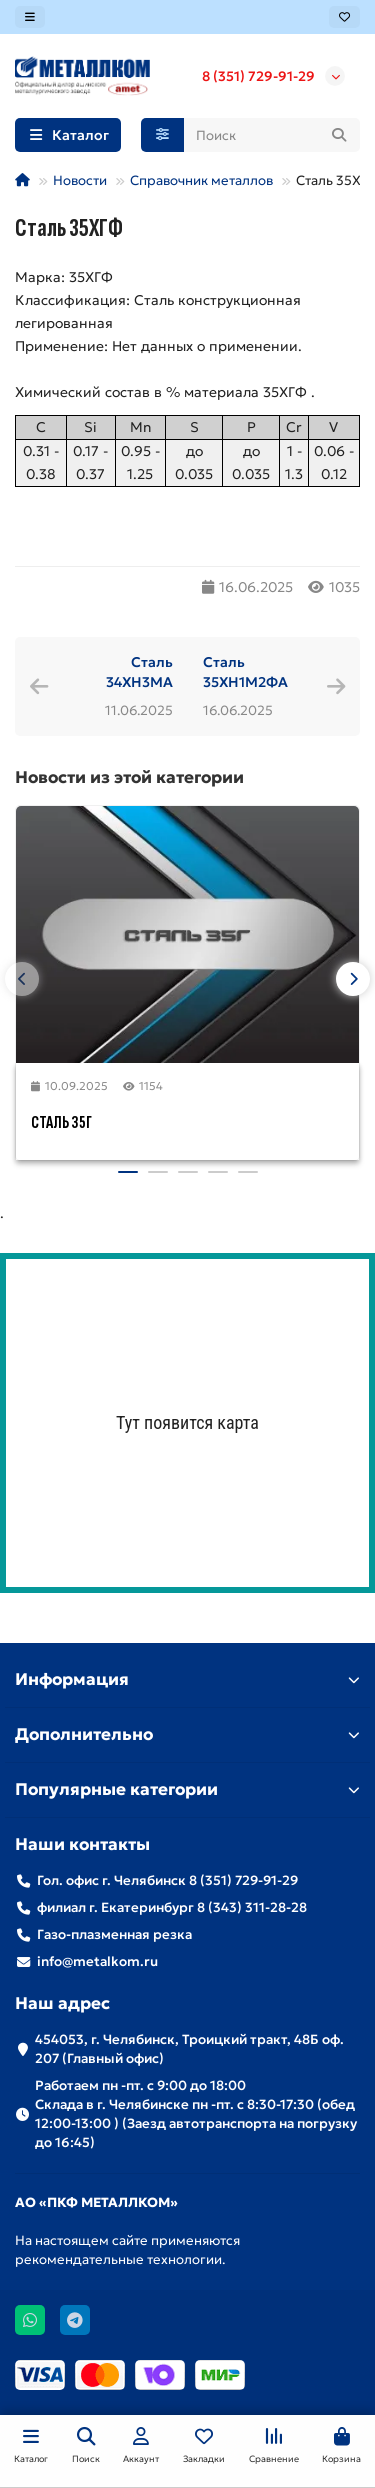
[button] (22, 979)
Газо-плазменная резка (114, 1934)
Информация (187, 1679)
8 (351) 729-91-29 (258, 76)
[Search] (272, 135)
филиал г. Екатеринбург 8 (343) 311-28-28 (172, 1907)
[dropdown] (30, 17)
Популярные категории (187, 1789)
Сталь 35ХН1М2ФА (245, 672)
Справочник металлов (201, 180)
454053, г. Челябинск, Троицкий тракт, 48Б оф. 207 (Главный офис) (189, 2049)
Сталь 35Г (61, 1122)
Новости (80, 180)
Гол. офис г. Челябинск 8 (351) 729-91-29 (167, 1880)
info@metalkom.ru (97, 1961)
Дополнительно (187, 1734)
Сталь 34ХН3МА (139, 672)
